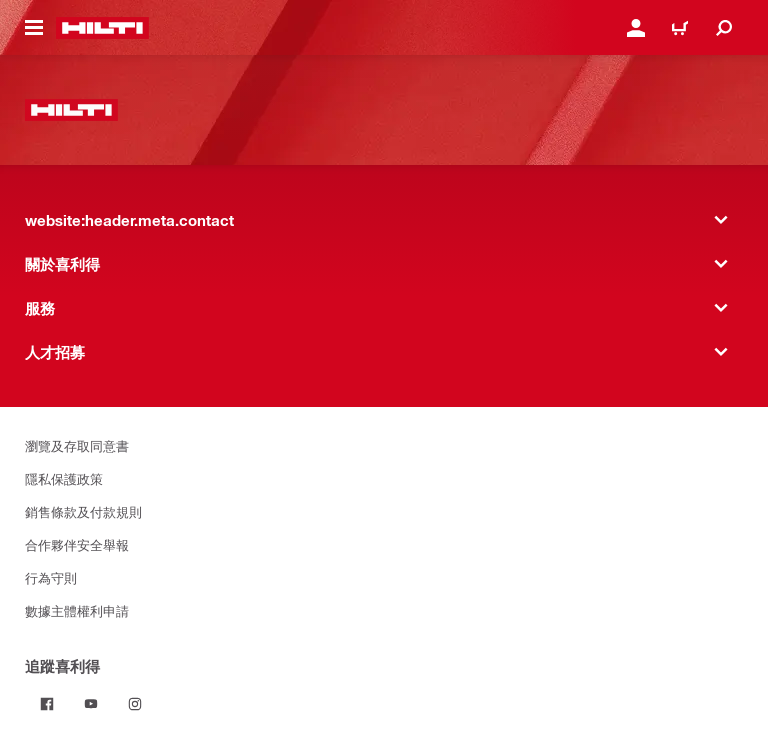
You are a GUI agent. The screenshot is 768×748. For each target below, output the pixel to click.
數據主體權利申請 (77, 610)
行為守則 (51, 577)
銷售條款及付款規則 (83, 511)
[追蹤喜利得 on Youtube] (91, 704)
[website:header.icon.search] (724, 28)
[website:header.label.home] (102, 28)
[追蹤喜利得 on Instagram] (135, 704)
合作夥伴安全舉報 (77, 544)
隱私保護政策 (64, 478)
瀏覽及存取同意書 (77, 445)
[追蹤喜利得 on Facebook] (47, 704)
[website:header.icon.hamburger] (34, 28)
